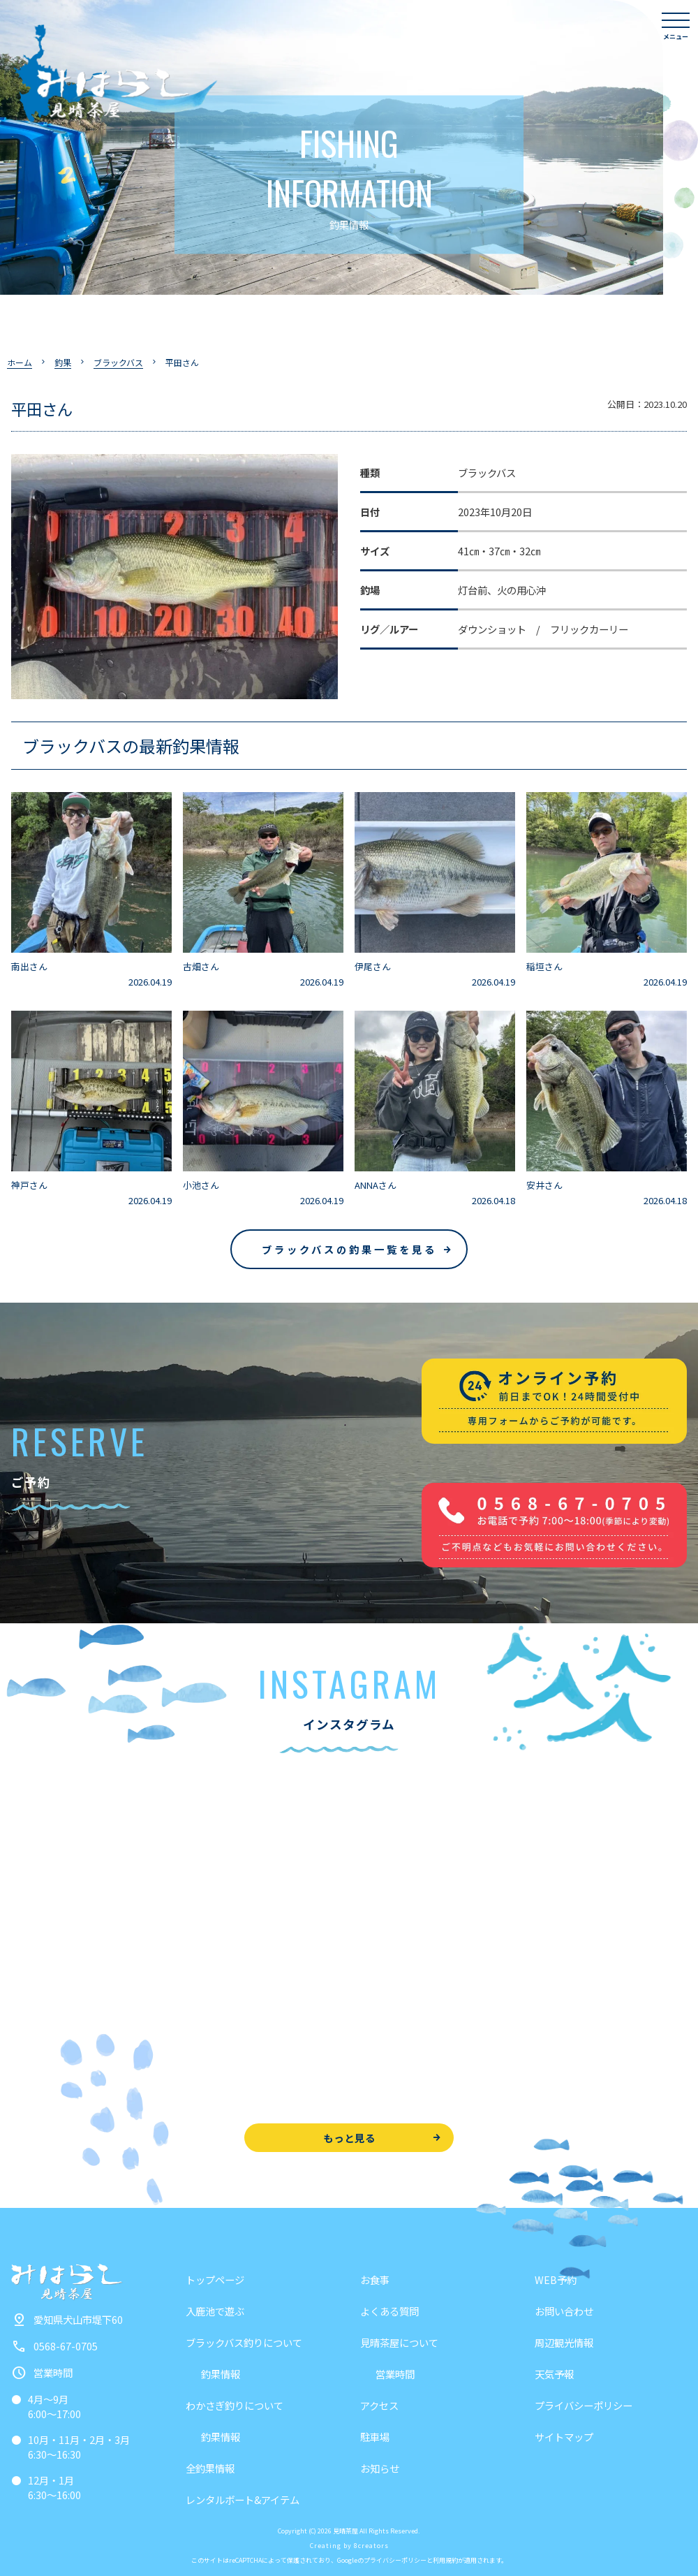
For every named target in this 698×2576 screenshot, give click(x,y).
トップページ (215, 2279)
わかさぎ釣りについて (234, 2405)
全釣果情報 (210, 2468)
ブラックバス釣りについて (244, 2342)
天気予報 (554, 2373)
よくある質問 (389, 2311)
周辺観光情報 (564, 2342)
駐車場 (374, 2436)
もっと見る (349, 2137)
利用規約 (445, 2560)
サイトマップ (564, 2436)
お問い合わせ (564, 2311)
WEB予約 (556, 2279)
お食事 (374, 2279)
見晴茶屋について (399, 2342)
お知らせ (379, 2468)
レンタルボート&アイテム (242, 2499)
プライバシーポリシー (583, 2405)
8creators (371, 2545)
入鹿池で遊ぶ (215, 2311)
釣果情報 (220, 2373)
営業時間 (395, 2373)
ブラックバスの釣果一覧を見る (349, 1249)
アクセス (379, 2405)
